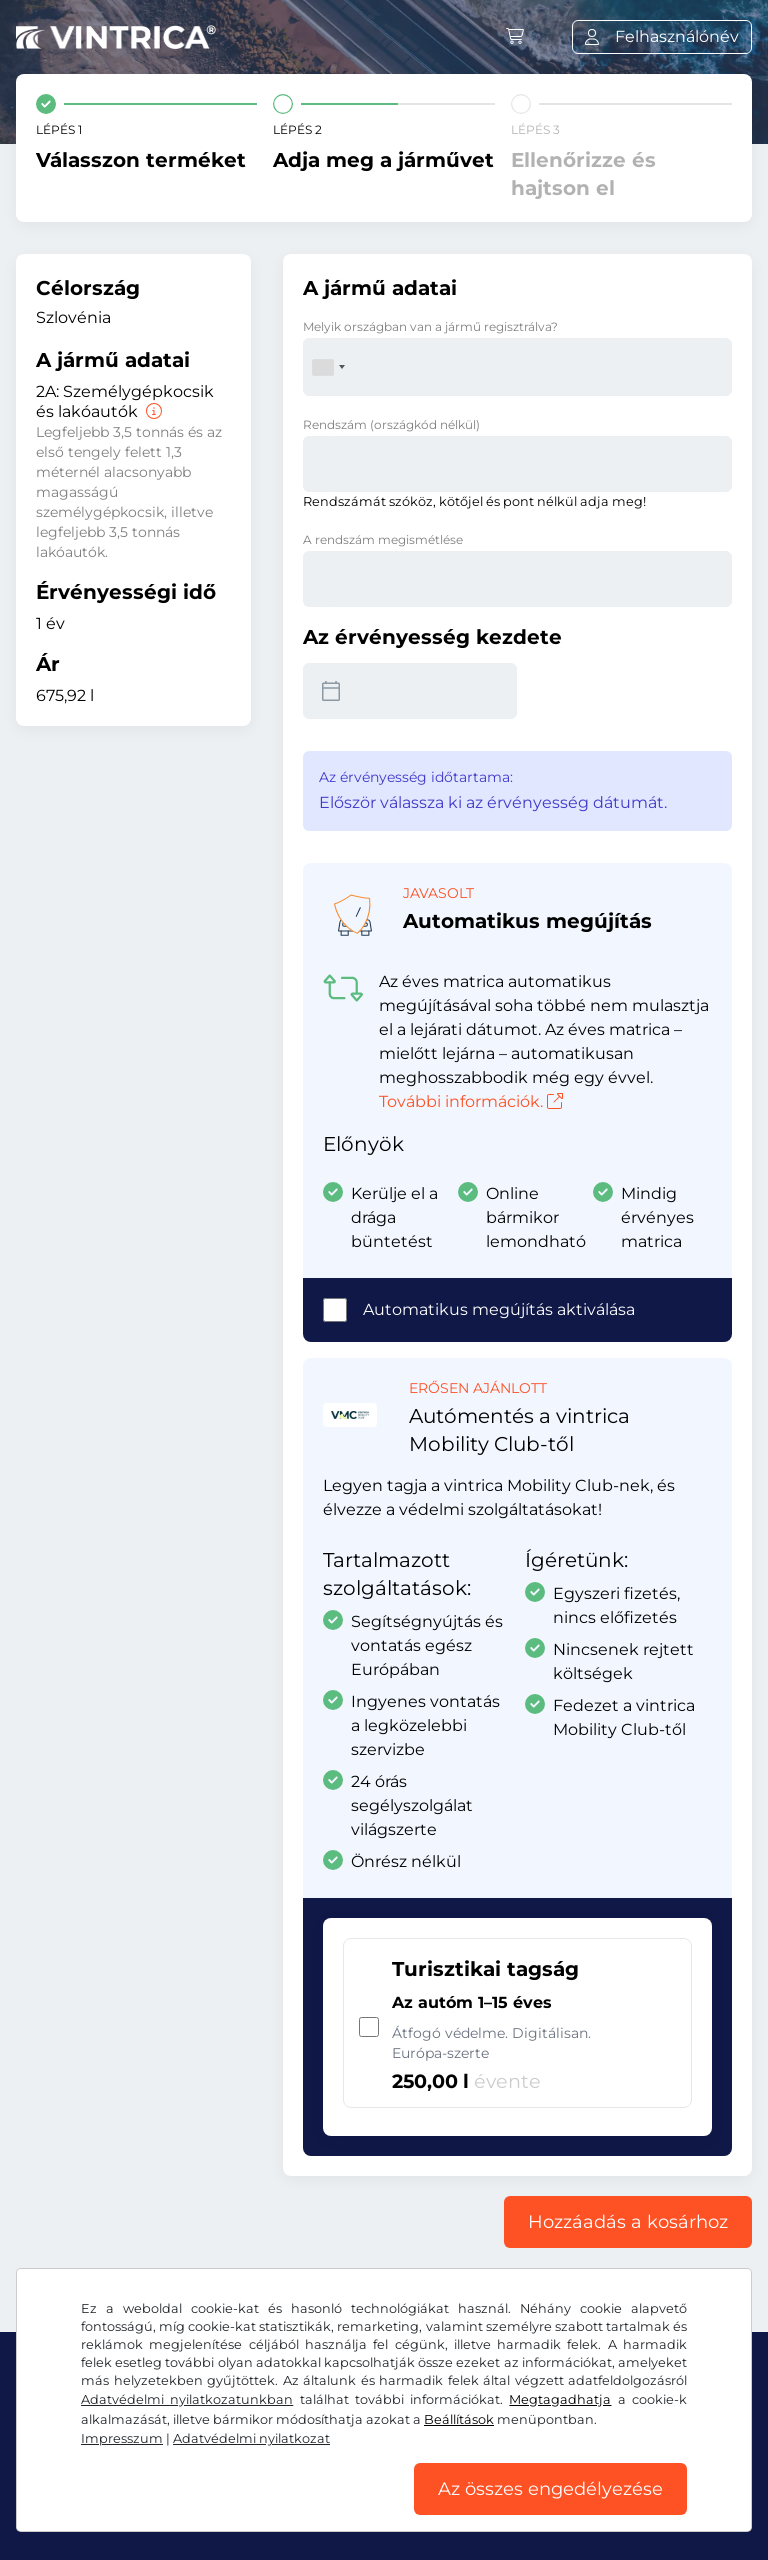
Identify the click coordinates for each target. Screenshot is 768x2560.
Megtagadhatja (560, 2399)
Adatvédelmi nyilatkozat (251, 2438)
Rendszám (391, 424)
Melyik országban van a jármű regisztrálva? (430, 326)
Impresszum (122, 2438)
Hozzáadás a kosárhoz (628, 2222)
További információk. (471, 1101)
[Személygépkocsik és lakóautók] (152, 411)
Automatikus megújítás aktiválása (499, 1309)
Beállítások (459, 2419)
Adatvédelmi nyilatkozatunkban (187, 2399)
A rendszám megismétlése (383, 539)
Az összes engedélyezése (550, 2489)
